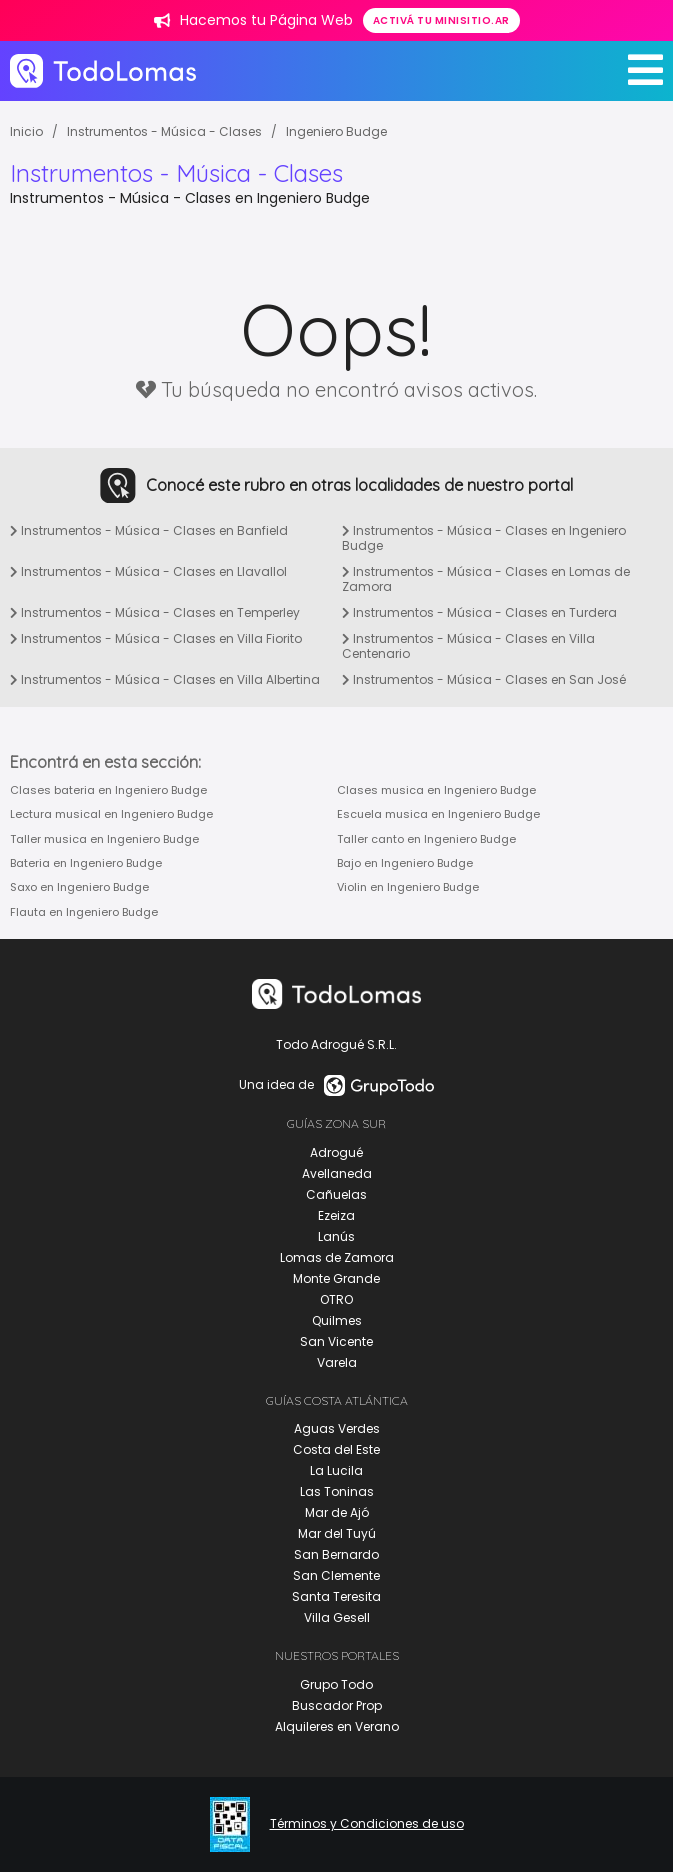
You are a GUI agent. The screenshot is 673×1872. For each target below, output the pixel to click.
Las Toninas (337, 1491)
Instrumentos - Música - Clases (164, 131)
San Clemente (336, 1575)
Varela (337, 1362)
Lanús (336, 1236)
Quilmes (337, 1320)
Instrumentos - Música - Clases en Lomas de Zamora (486, 579)
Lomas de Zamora (337, 1257)
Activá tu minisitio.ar (441, 20)
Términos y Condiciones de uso (367, 1824)
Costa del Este (336, 1449)
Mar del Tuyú (337, 1533)
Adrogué (336, 1152)
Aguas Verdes (337, 1428)
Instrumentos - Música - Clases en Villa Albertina (165, 679)
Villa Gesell (337, 1617)
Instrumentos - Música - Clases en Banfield (149, 530)
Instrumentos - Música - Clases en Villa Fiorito (156, 638)
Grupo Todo (336, 1684)
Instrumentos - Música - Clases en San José (484, 679)
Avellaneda (337, 1173)
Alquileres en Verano (337, 1726)
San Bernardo (336, 1554)
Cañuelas (336, 1194)
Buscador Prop (337, 1705)
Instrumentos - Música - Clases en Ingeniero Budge (484, 538)
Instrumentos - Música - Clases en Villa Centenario (468, 646)
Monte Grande (336, 1278)
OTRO (336, 1299)
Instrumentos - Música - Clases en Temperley (155, 612)
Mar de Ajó (337, 1512)
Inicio (26, 131)
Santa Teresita (336, 1596)
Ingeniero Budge (336, 131)
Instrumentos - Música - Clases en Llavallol (148, 571)
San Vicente (336, 1341)
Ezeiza (336, 1215)
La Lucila (336, 1470)
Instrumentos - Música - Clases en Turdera (479, 612)
